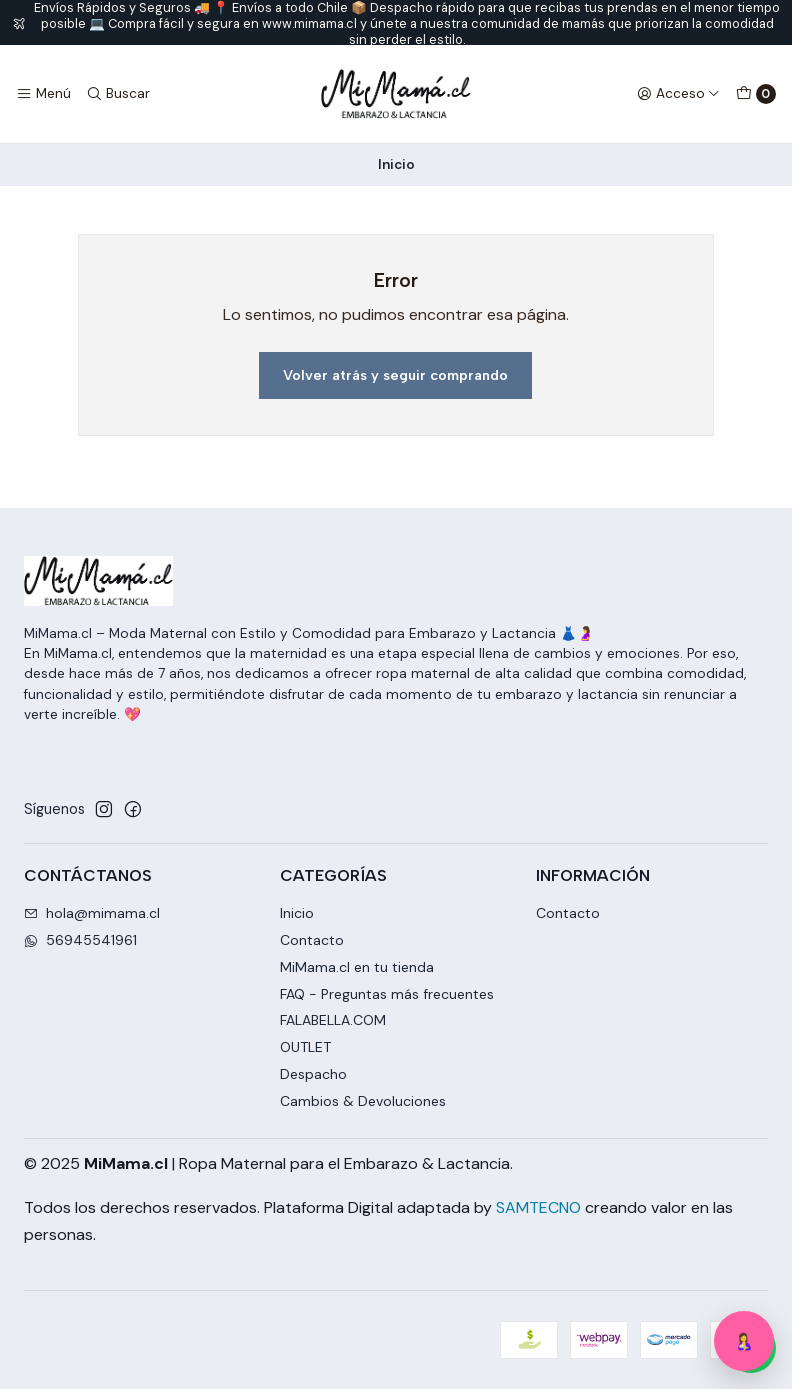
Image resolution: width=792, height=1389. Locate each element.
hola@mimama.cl (92, 913)
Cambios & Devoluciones (363, 1101)
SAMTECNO (538, 1207)
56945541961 (80, 940)
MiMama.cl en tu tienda (357, 967)
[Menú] (43, 94)
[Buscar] (117, 94)
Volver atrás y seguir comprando (395, 375)
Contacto (312, 940)
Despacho (313, 1074)
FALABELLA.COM (333, 1020)
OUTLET (305, 1047)
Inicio (297, 913)
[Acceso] (678, 94)
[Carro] (756, 94)
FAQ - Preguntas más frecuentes (387, 994)
